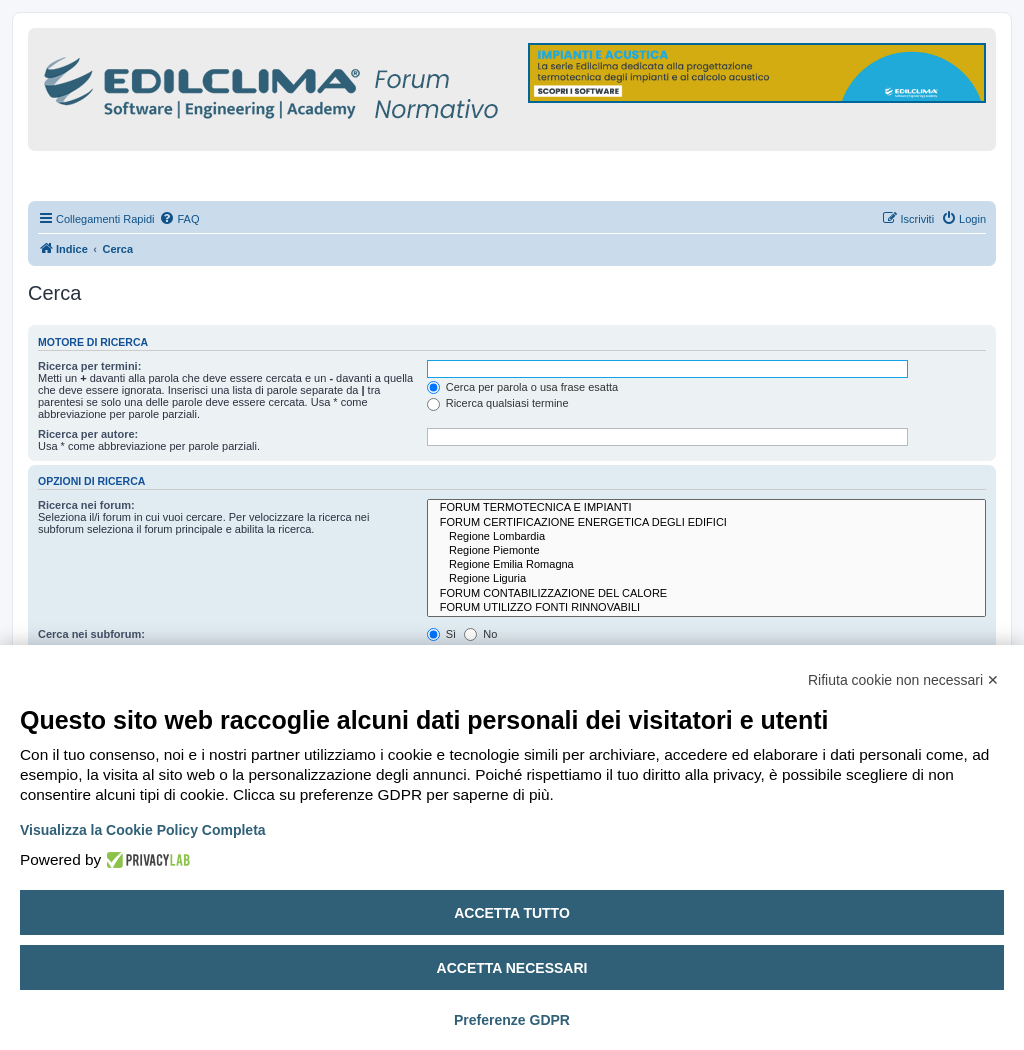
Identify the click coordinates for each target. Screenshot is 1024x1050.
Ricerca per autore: (88, 434)
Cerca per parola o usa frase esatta (522, 387)
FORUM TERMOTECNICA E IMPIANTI (706, 508)
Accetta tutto (512, 913)
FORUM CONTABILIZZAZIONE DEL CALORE (706, 594)
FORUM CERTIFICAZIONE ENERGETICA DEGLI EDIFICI (706, 523)
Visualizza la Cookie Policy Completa (143, 830)
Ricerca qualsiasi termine (498, 403)
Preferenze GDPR (512, 1020)
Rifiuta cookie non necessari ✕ (903, 680)
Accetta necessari (512, 968)
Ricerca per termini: (89, 366)
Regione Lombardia (706, 537)
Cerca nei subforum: (91, 634)
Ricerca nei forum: (86, 505)
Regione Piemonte (706, 551)
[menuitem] (179, 219)
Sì (441, 634)
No (480, 634)
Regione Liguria (706, 579)
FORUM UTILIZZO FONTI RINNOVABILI (706, 608)
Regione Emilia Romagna (706, 565)
